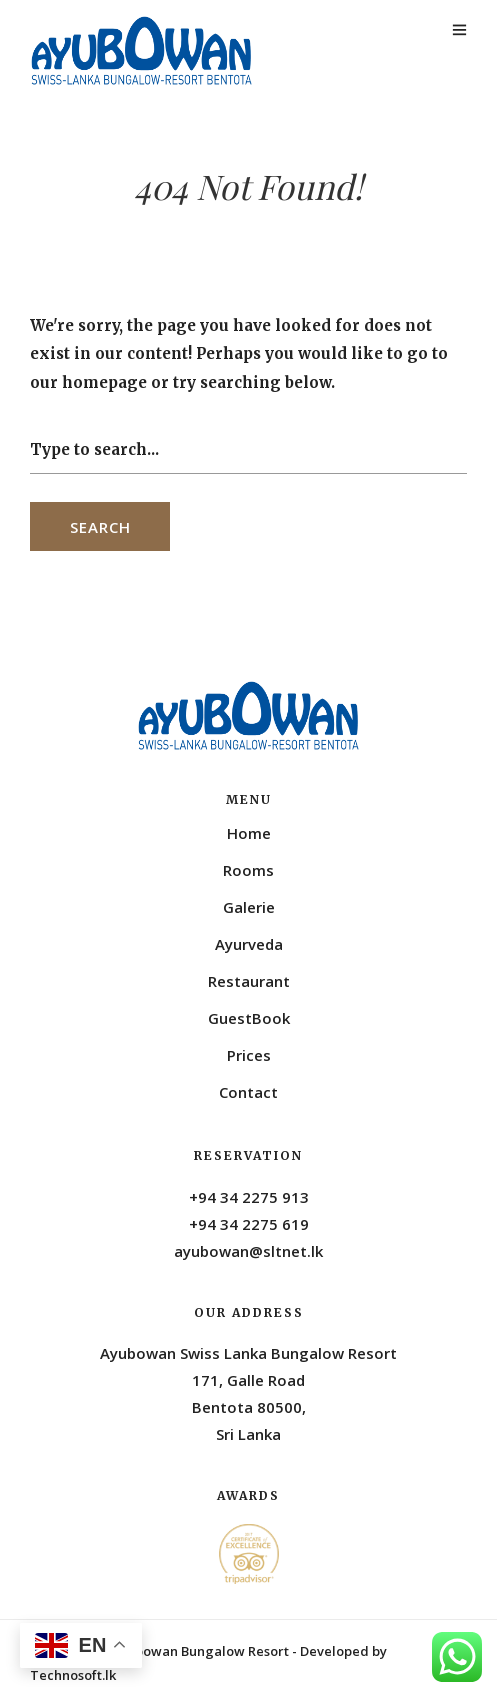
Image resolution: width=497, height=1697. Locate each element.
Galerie (249, 907)
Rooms (248, 870)
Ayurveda (249, 944)
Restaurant (249, 981)
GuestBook (249, 1018)
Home (249, 833)
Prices (249, 1055)
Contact (248, 1092)
